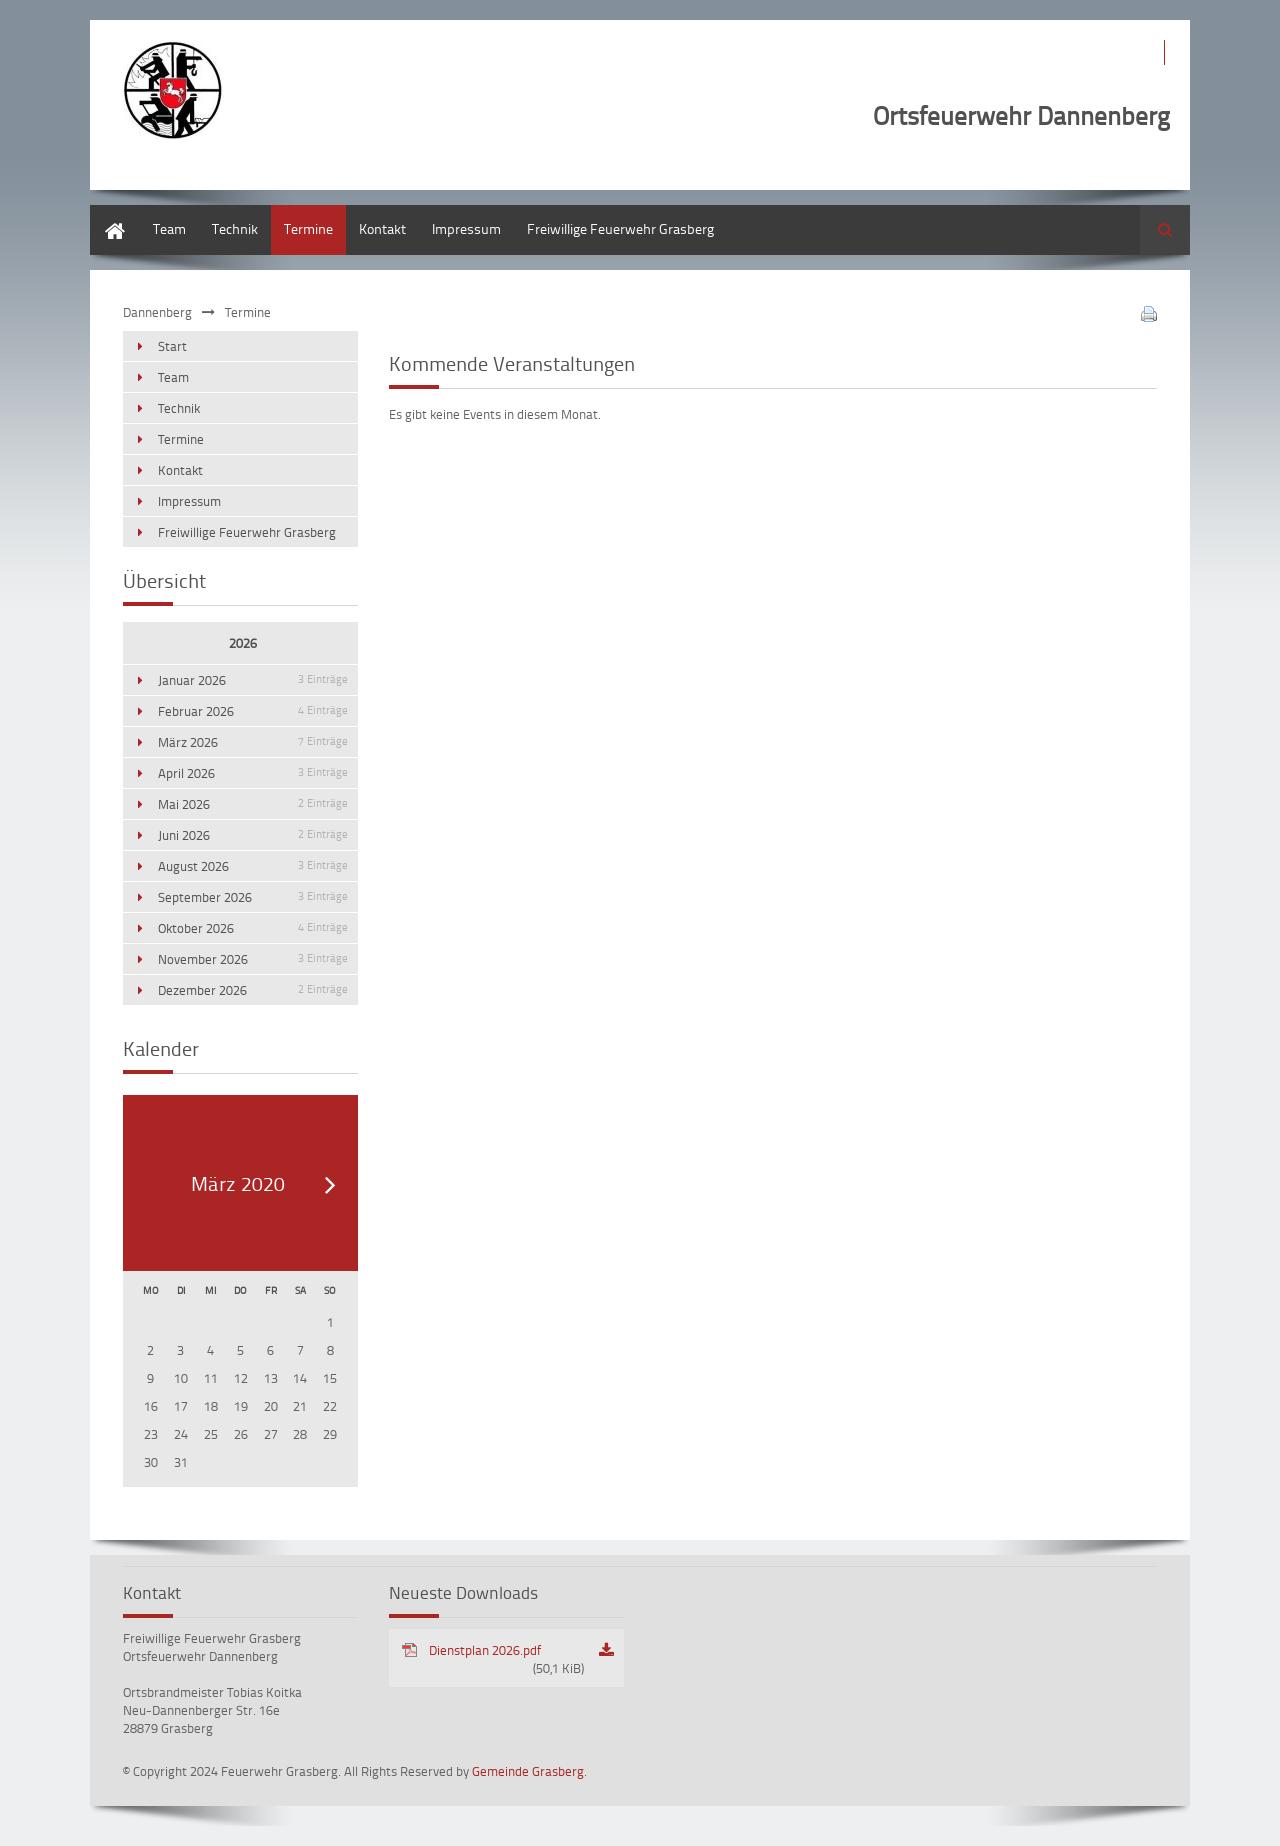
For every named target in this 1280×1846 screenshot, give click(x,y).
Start (104, 214)
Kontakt (382, 228)
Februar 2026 (253, 711)
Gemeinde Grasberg (528, 1771)
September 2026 (253, 897)
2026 (243, 643)
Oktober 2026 (253, 928)
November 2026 (253, 959)
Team (169, 228)
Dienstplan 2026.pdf (506, 1659)
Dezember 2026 (253, 990)
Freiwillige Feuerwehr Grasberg (620, 228)
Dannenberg (157, 312)
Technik (235, 228)
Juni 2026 (253, 835)
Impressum (466, 228)
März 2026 (253, 742)
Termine (308, 228)
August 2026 (253, 866)
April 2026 (253, 773)
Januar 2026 (253, 680)
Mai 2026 (253, 804)
